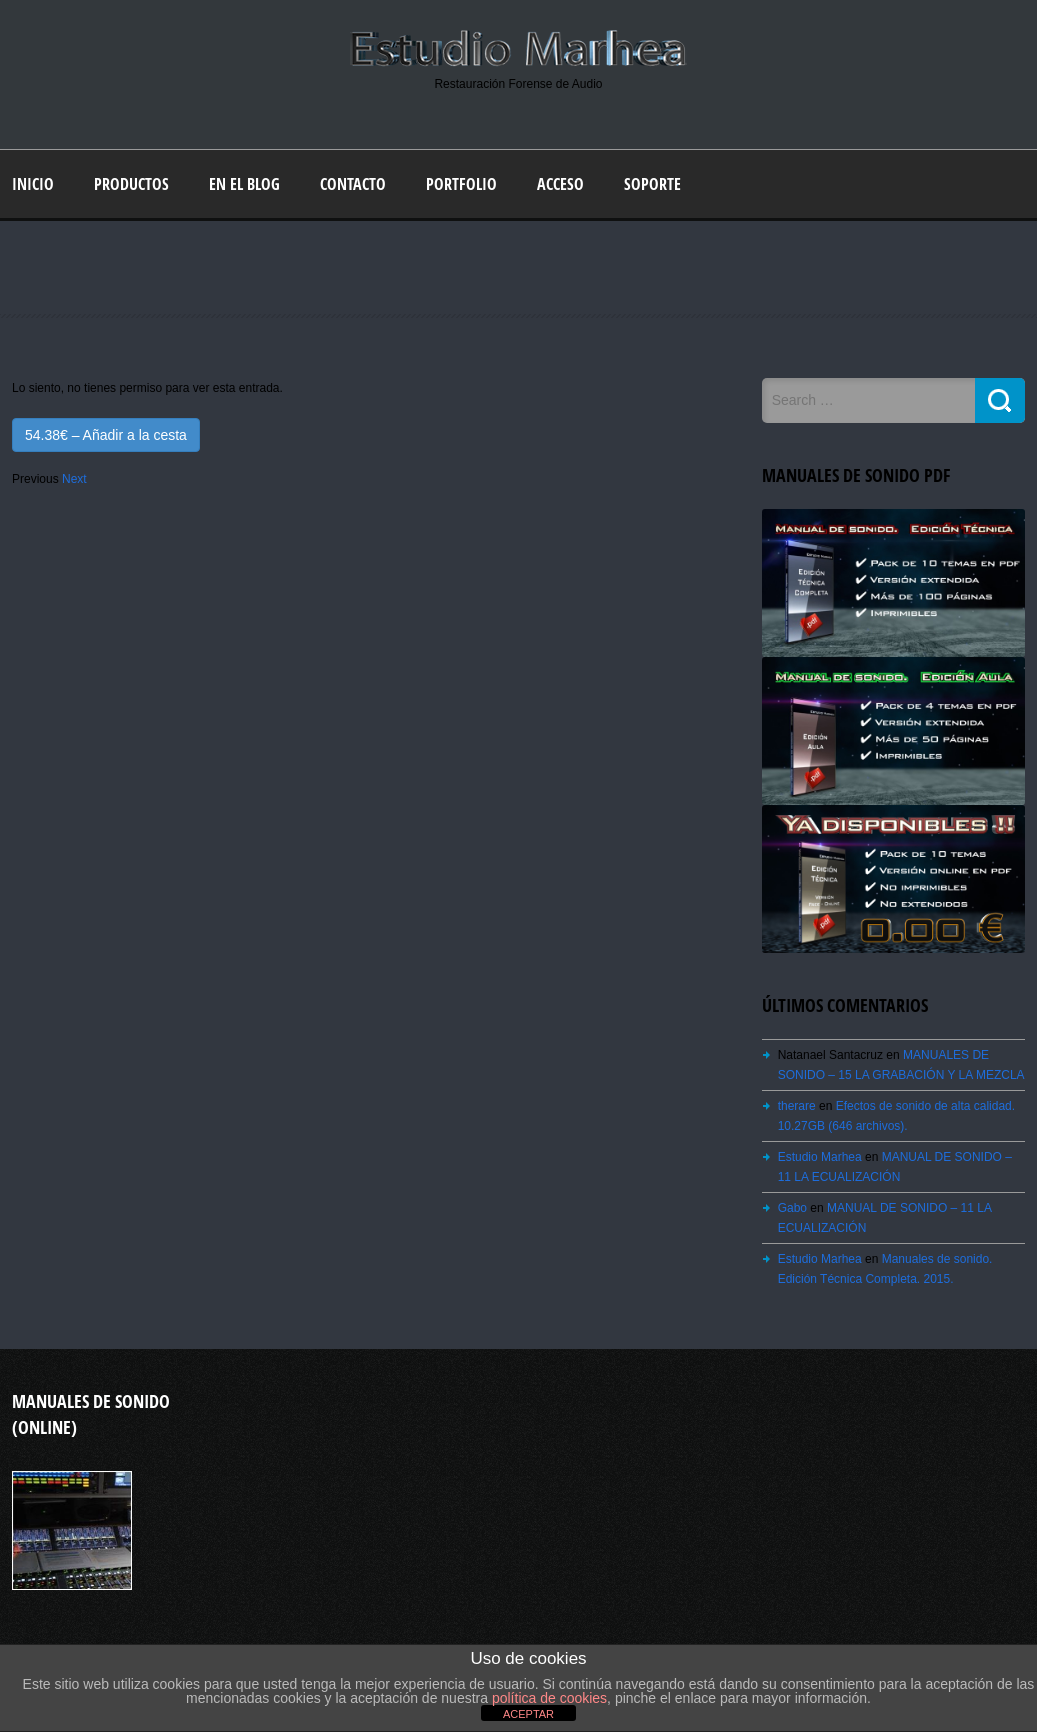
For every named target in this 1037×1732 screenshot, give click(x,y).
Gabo (792, 1208)
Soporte (652, 184)
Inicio (33, 184)
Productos (131, 184)
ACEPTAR (528, 1714)
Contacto (353, 184)
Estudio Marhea (820, 1157)
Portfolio (461, 184)
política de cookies (549, 1698)
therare (797, 1106)
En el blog (244, 184)
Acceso (560, 184)
